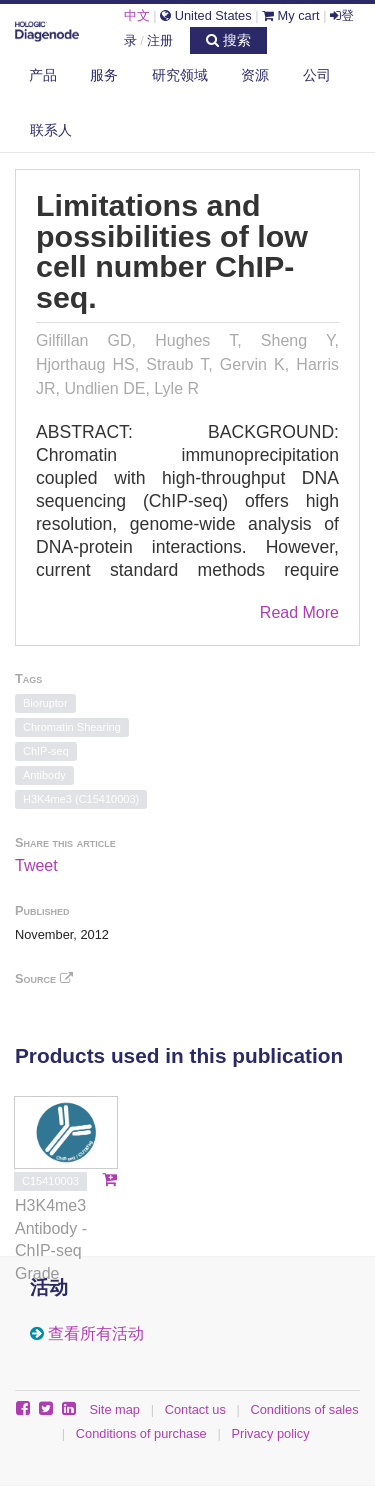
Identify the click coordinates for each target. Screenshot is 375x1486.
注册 (160, 40)
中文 (137, 15)
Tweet (36, 865)
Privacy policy (270, 1433)
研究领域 (180, 75)
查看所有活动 (96, 1333)
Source (44, 978)
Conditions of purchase (141, 1433)
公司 (317, 75)
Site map (114, 1409)
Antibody (44, 775)
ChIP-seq (46, 751)
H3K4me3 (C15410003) (81, 799)
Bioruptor (45, 703)
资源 (255, 75)
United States (205, 15)
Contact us (195, 1409)
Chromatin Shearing (72, 727)
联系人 (51, 130)
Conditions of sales (305, 1409)
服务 (104, 75)
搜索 (228, 40)
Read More (299, 612)
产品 (43, 75)
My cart (291, 15)
